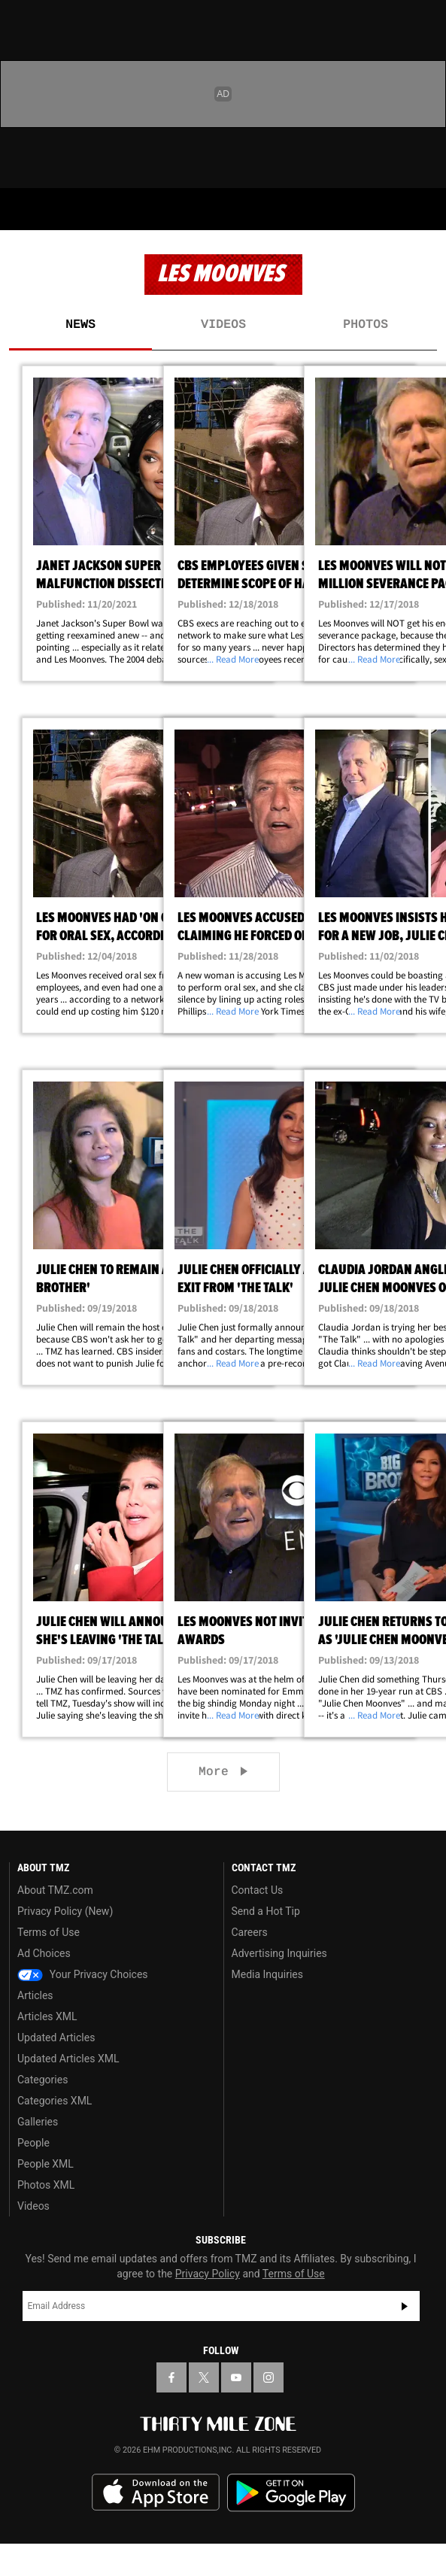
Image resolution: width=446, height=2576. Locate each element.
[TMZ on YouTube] (236, 2377)
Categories (42, 2080)
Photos (365, 325)
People (33, 2143)
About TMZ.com (55, 1890)
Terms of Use (48, 1932)
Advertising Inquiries (279, 1953)
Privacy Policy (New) (65, 1911)
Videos (223, 325)
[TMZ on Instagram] (268, 2377)
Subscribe (405, 2306)
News (80, 325)
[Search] (425, 209)
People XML (45, 2164)
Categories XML (54, 2101)
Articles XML (47, 2016)
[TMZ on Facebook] (171, 2377)
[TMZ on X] (204, 2377)
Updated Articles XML (68, 2059)
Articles (35, 1995)
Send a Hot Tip (266, 1911)
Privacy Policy (207, 2274)
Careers (250, 1932)
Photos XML (45, 2185)
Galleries (37, 2122)
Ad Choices (44, 1953)
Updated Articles (56, 2037)
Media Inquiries (267, 1974)
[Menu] (21, 209)
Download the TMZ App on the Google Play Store (291, 2493)
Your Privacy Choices (82, 1974)
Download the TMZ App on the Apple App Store (156, 2492)
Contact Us (258, 1890)
